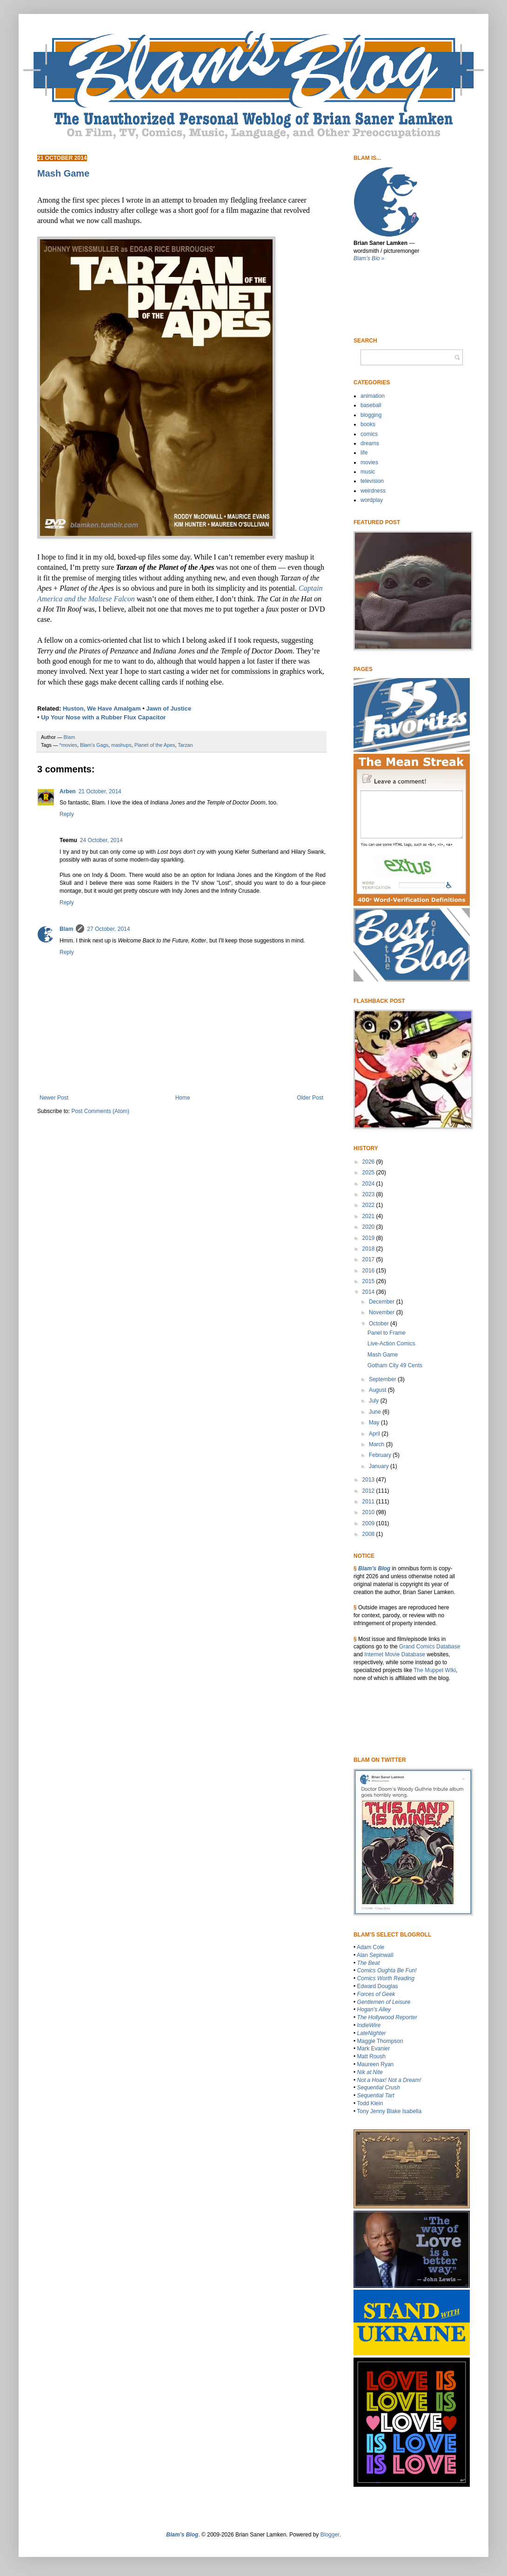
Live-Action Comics (391, 1343)
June (375, 1412)
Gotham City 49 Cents (394, 1365)
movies (369, 462)
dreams (369, 443)
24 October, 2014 (101, 840)
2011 (369, 1501)
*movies (68, 745)
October (379, 1323)
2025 (369, 1172)
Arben (68, 791)
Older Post (310, 1097)
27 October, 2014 (108, 929)
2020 (369, 1227)
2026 (369, 1162)
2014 (369, 1292)
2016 (369, 1270)
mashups (121, 745)
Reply (67, 814)
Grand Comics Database (429, 1646)
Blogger (330, 2534)
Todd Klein (370, 2103)
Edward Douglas (377, 1986)
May (375, 1422)
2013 (369, 1479)
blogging (370, 415)
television (372, 481)
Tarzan (185, 745)
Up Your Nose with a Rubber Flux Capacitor (103, 717)
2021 (369, 1216)
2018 (369, 1248)
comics (369, 434)
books (367, 424)
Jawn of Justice (168, 708)
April (375, 1433)
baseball (370, 405)
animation (372, 396)
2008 (369, 1534)
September (383, 1379)
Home (182, 1097)
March (377, 1444)
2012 (369, 1491)
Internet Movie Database (394, 1654)
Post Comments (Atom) (100, 1111)
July (374, 1400)
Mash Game (382, 1354)
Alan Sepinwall (375, 1955)
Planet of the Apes (154, 745)
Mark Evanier (373, 2048)
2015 (369, 1281)
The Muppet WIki (435, 1670)
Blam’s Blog (374, 1568)
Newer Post (54, 1097)
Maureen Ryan (375, 2064)
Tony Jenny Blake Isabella (389, 2111)
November (382, 1312)
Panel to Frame (386, 1333)
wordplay (371, 500)
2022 (369, 1205)
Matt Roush (371, 2056)
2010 (369, 1512)
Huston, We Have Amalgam (102, 708)
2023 (369, 1194)
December (382, 1301)
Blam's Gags (94, 745)
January (379, 1466)
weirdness (373, 491)
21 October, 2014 (100, 791)
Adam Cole (370, 1947)
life (363, 452)
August (378, 1390)
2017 (369, 1259)
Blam (66, 929)
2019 (369, 1238)
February (381, 1455)
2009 (369, 1523)
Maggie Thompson (380, 2041)
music (367, 471)
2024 (369, 1183)
